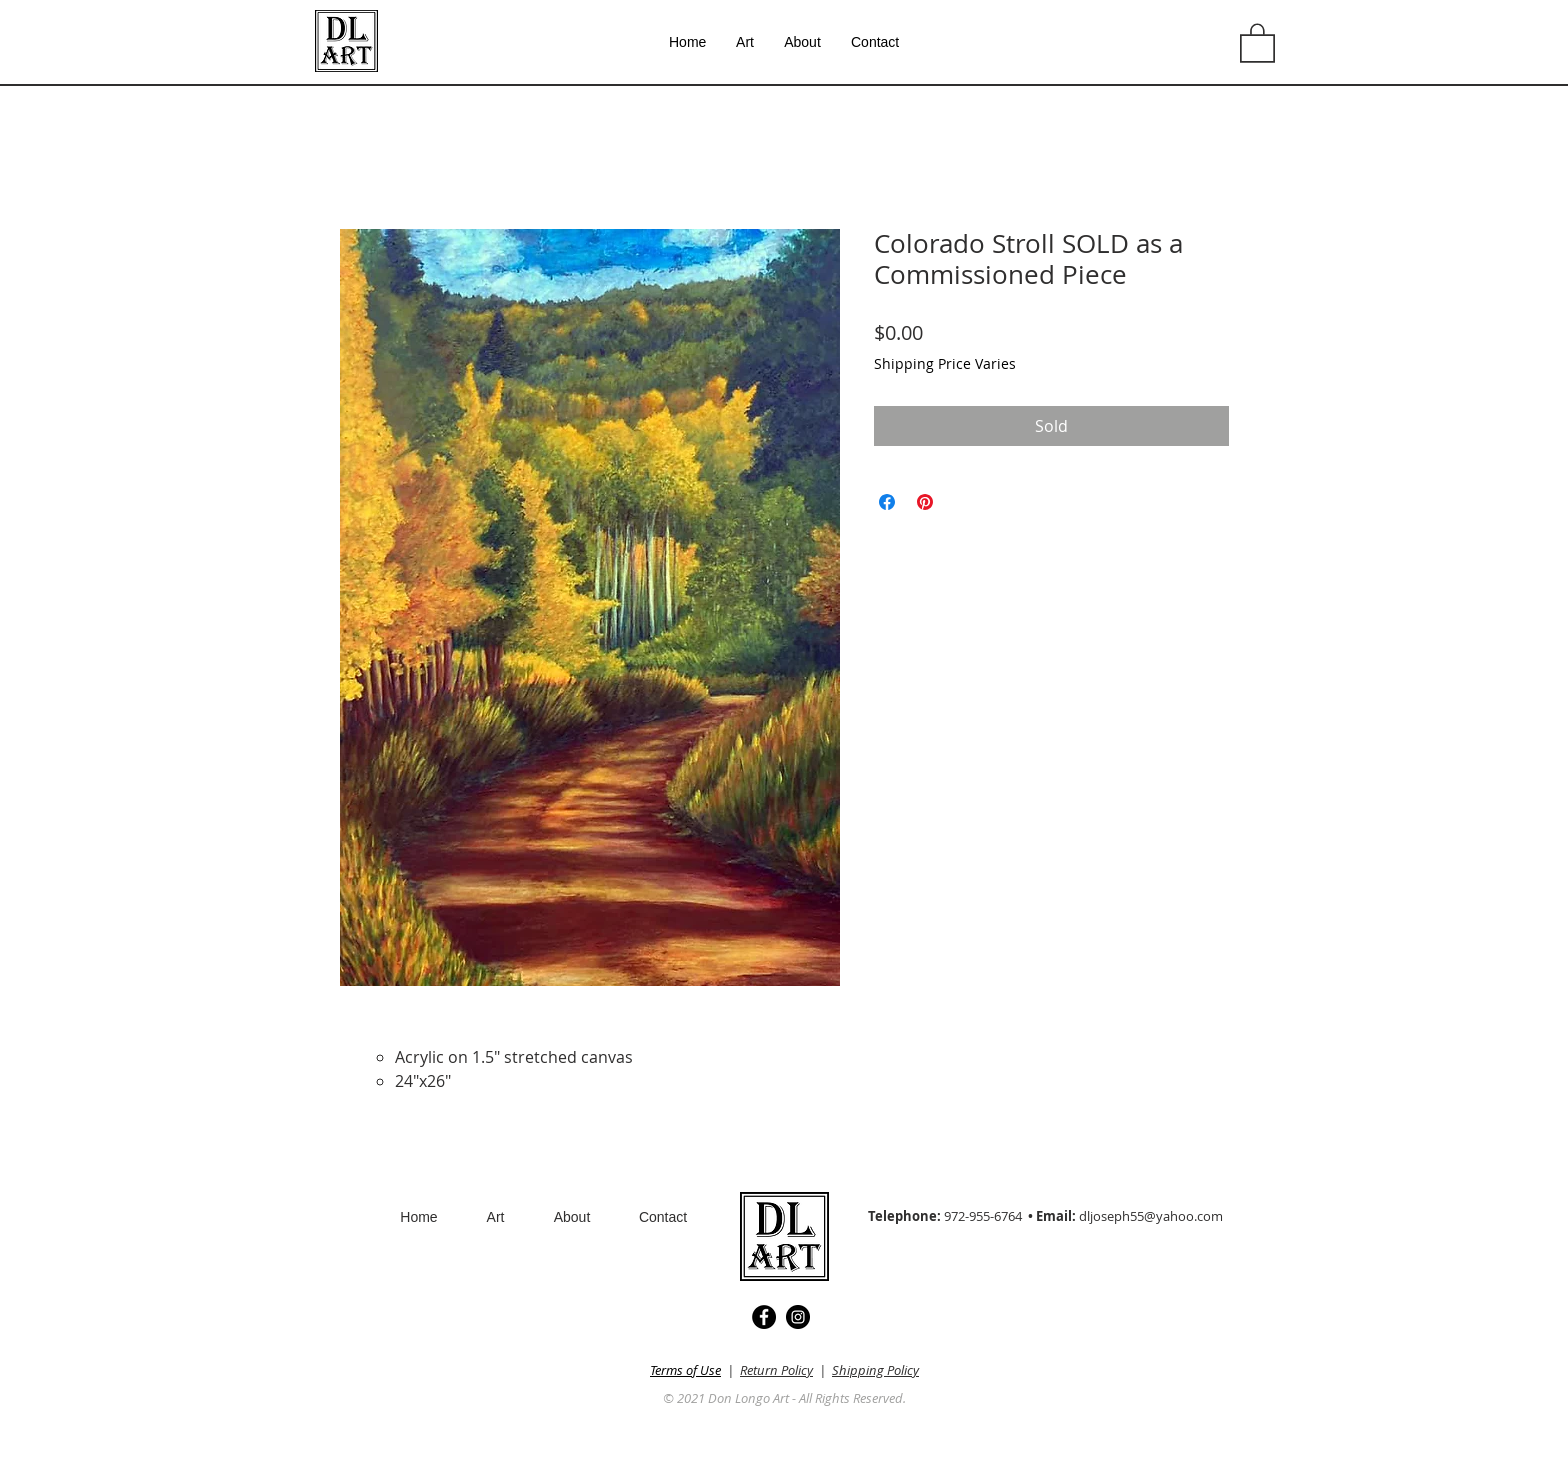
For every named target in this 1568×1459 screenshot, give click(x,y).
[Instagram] (798, 1317)
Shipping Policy (875, 1370)
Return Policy (776, 1370)
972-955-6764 (983, 1216)
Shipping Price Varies (945, 363)
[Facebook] (764, 1317)
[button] (1257, 42)
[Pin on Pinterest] (925, 502)
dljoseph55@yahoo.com (1151, 1216)
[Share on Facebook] (887, 502)
